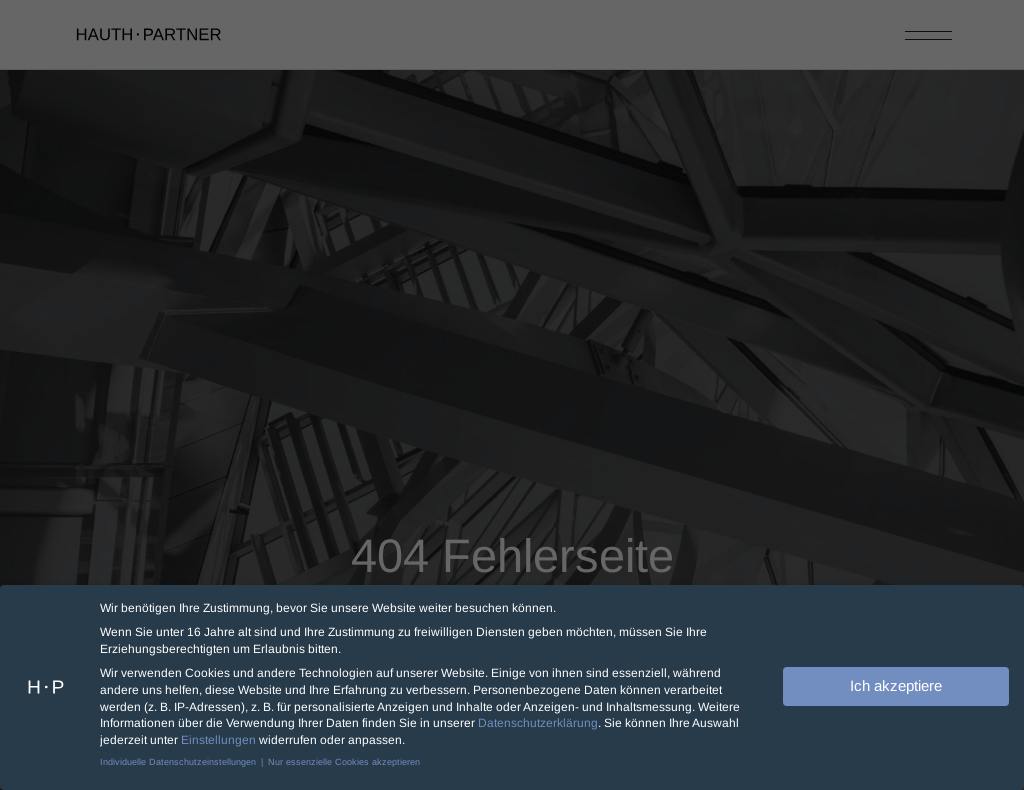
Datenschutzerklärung (538, 721)
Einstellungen (218, 738)
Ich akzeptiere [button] (896, 683)
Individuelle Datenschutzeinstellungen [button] (179, 760)
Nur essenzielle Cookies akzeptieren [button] (344, 760)
